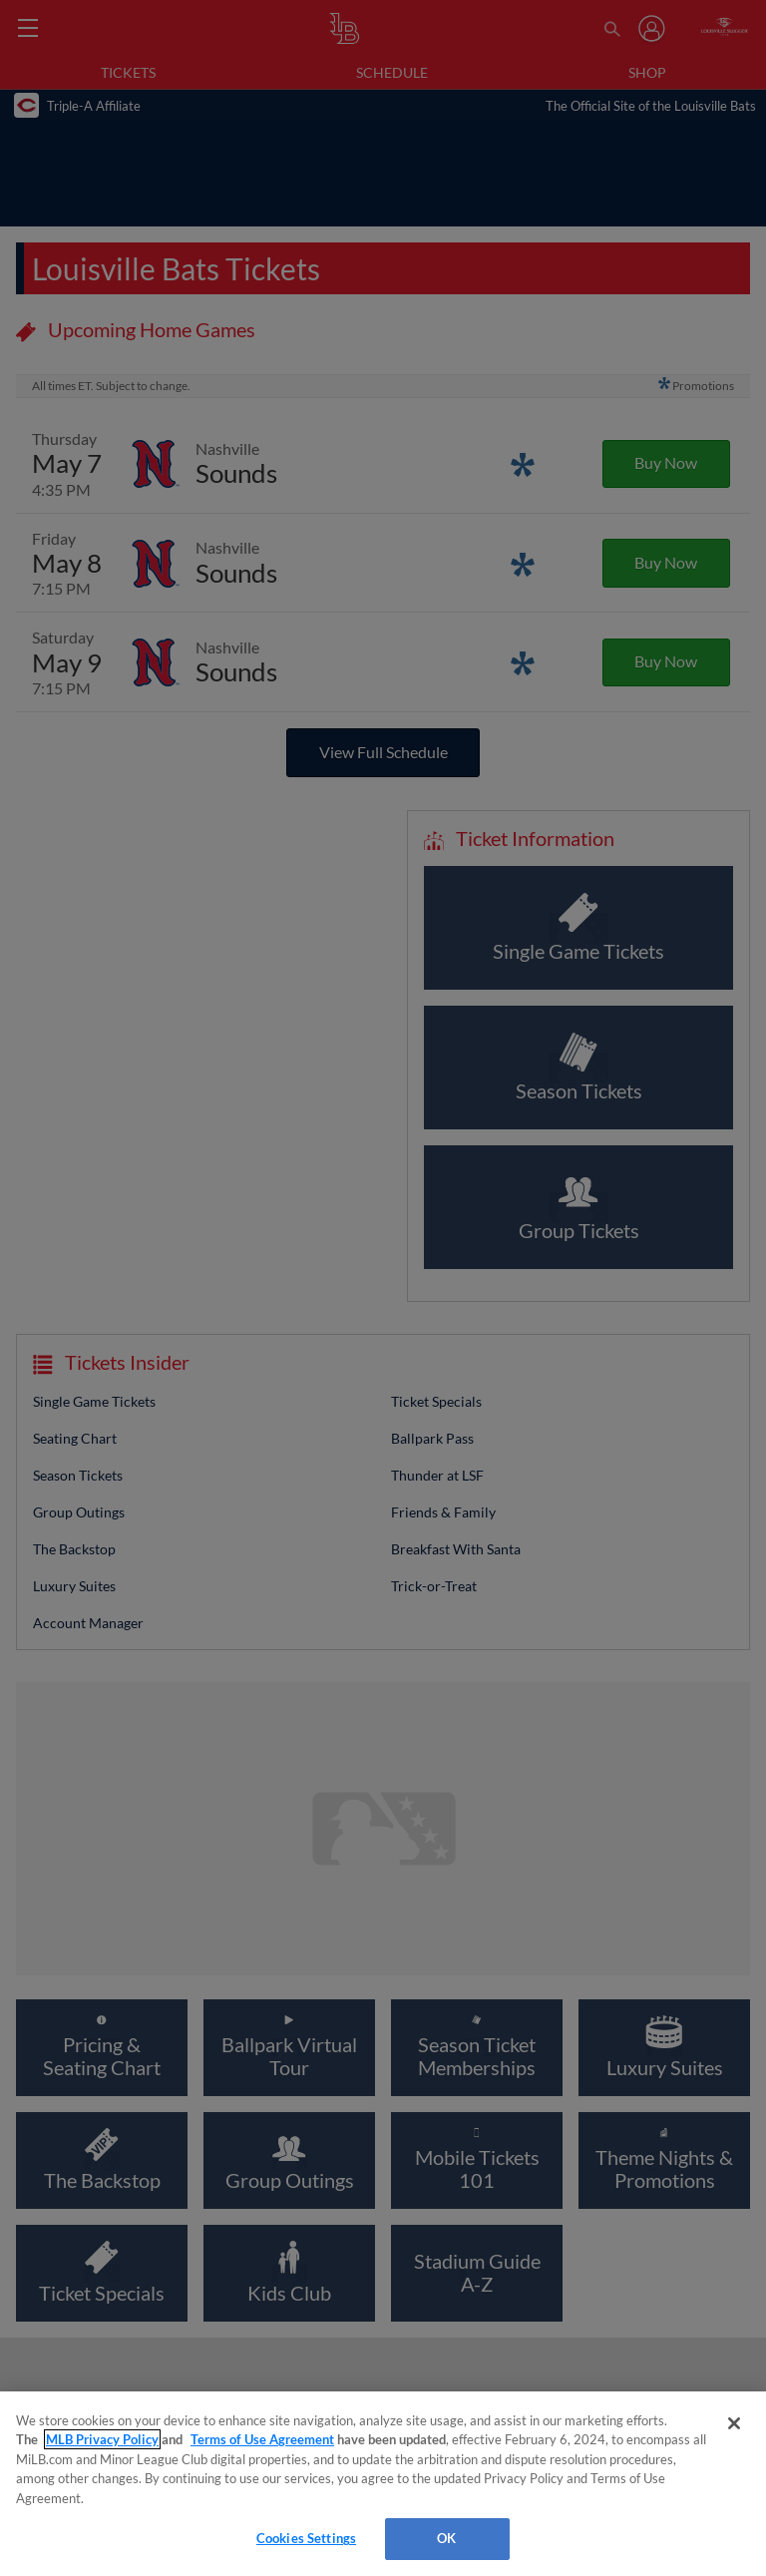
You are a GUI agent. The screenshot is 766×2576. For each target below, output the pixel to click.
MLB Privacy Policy (102, 2439)
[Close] (734, 2423)
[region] (383, 2483)
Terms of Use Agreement (262, 2439)
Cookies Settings (306, 2538)
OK (446, 2538)
